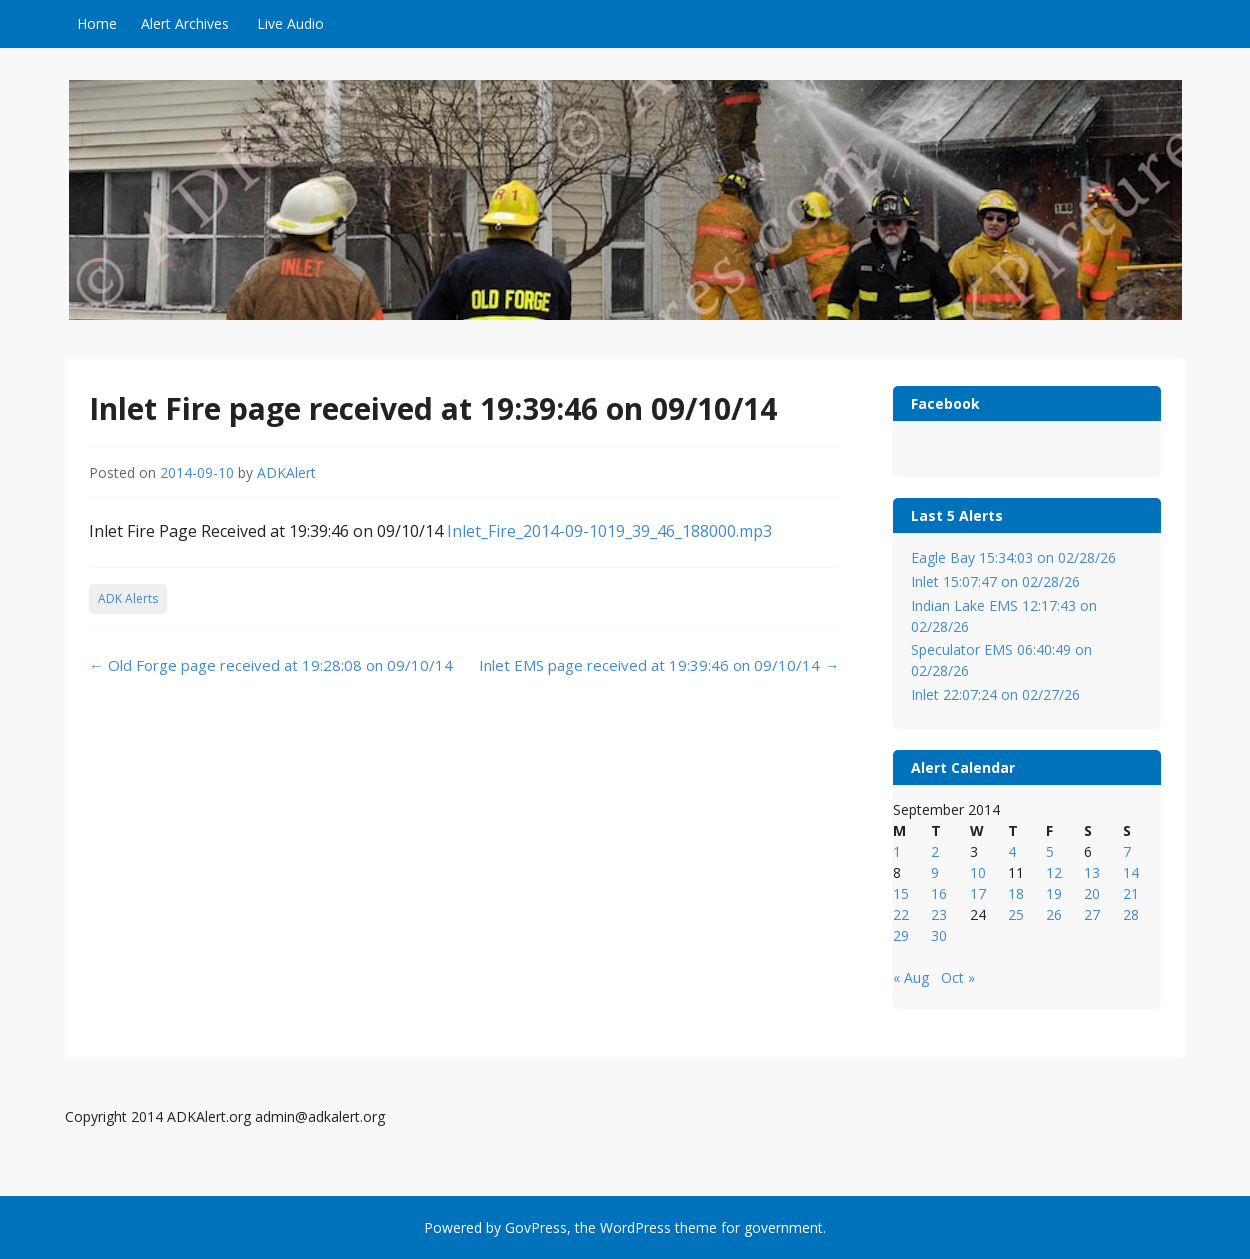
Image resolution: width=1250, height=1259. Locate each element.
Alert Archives (185, 23)
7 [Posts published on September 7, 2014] (1127, 851)
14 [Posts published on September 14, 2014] (1131, 872)
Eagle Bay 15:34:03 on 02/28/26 (1013, 557)
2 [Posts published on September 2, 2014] (935, 851)
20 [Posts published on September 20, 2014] (1092, 893)
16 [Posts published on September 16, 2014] (939, 893)
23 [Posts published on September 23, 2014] (939, 914)
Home (97, 23)
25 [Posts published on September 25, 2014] (1016, 914)
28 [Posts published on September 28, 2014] (1131, 914)
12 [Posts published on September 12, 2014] (1054, 872)
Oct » (958, 977)
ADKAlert (286, 472)
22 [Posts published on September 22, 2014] (901, 914)
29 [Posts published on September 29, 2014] (901, 935)
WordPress (635, 1227)
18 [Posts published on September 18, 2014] (1016, 893)
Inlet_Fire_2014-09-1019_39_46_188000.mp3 (609, 531)
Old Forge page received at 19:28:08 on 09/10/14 (271, 665)
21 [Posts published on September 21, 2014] (1131, 893)
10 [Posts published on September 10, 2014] (978, 872)
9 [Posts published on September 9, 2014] (935, 872)
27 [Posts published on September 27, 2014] (1092, 914)
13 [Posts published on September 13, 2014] (1092, 872)
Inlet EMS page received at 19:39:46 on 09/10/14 (659, 665)
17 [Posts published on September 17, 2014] (978, 893)
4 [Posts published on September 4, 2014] (1012, 851)
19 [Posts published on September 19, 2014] (1054, 893)
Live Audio (290, 23)
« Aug (911, 977)
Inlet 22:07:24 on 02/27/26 (995, 694)
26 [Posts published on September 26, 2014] (1054, 914)
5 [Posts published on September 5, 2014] (1050, 851)
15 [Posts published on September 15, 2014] (901, 893)
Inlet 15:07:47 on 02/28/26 (995, 581)
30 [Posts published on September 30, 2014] (939, 935)
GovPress (536, 1227)
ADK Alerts (128, 598)
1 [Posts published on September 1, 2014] (897, 851)
